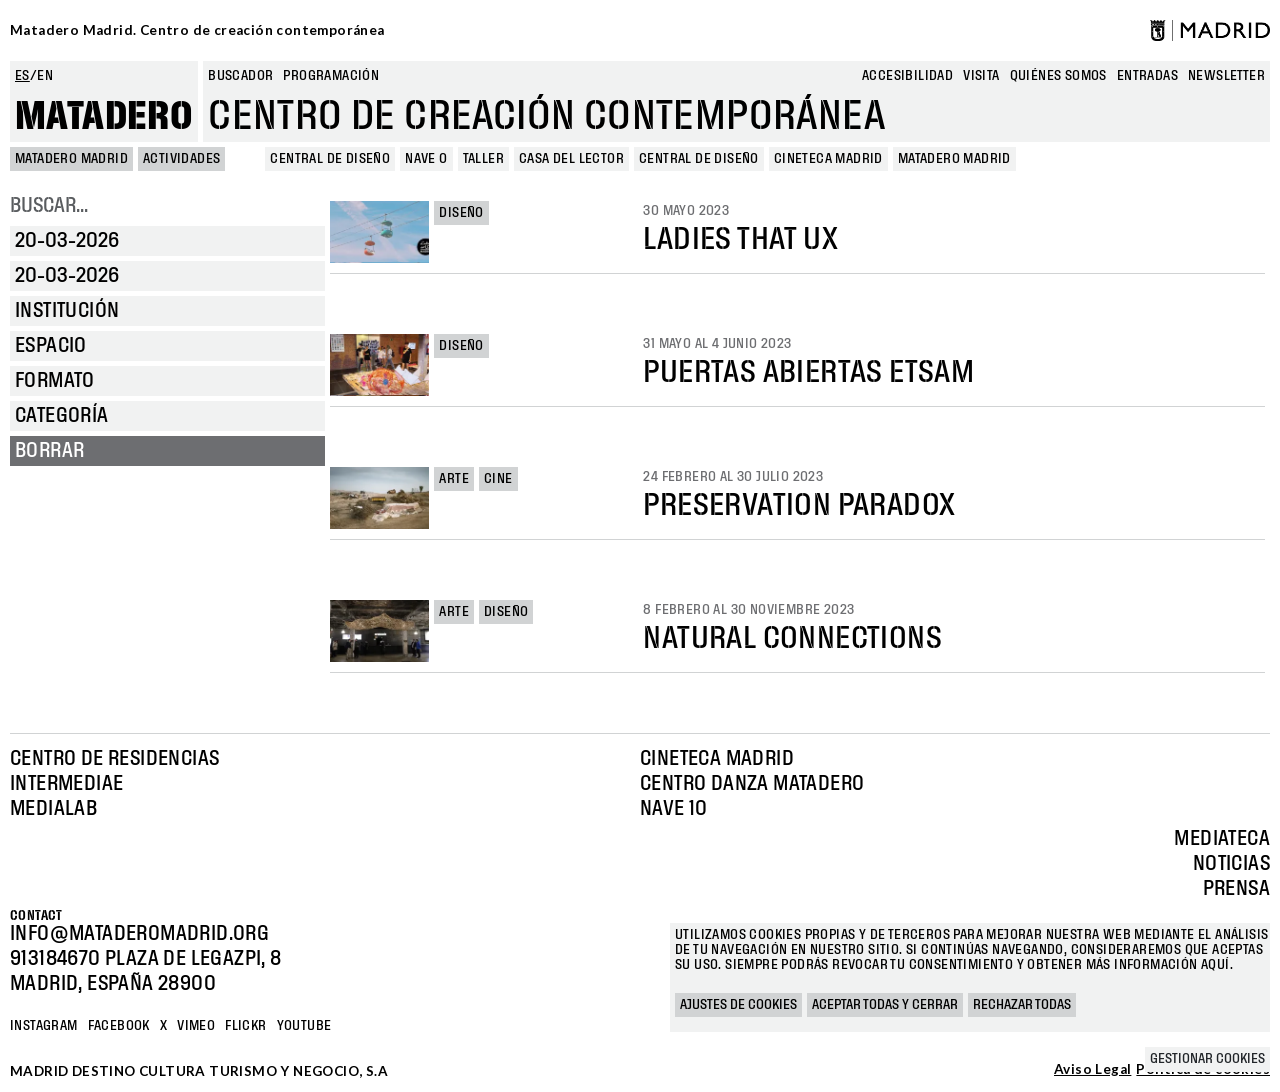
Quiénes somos (1058, 76)
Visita (981, 76)
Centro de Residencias (114, 759)
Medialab (53, 809)
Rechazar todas (1022, 1005)
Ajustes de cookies (738, 1005)
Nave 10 (674, 809)
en (45, 76)
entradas (1147, 76)
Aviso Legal (1092, 1070)
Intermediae (66, 784)
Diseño (461, 213)
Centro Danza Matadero (752, 784)
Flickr (245, 1026)
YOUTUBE (304, 1026)
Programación (331, 76)
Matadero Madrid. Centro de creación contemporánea (197, 30)
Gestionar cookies (1207, 1059)
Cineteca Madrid (717, 759)
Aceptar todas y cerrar (885, 1005)
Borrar (49, 451)
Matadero (104, 117)
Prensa (1236, 889)
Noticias (1231, 864)
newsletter (1226, 76)
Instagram (44, 1026)
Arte (454, 479)
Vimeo (196, 1026)
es (22, 76)
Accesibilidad (907, 76)
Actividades (181, 159)
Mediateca (1222, 839)
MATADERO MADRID (71, 159)
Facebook (119, 1026)
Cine (498, 479)
